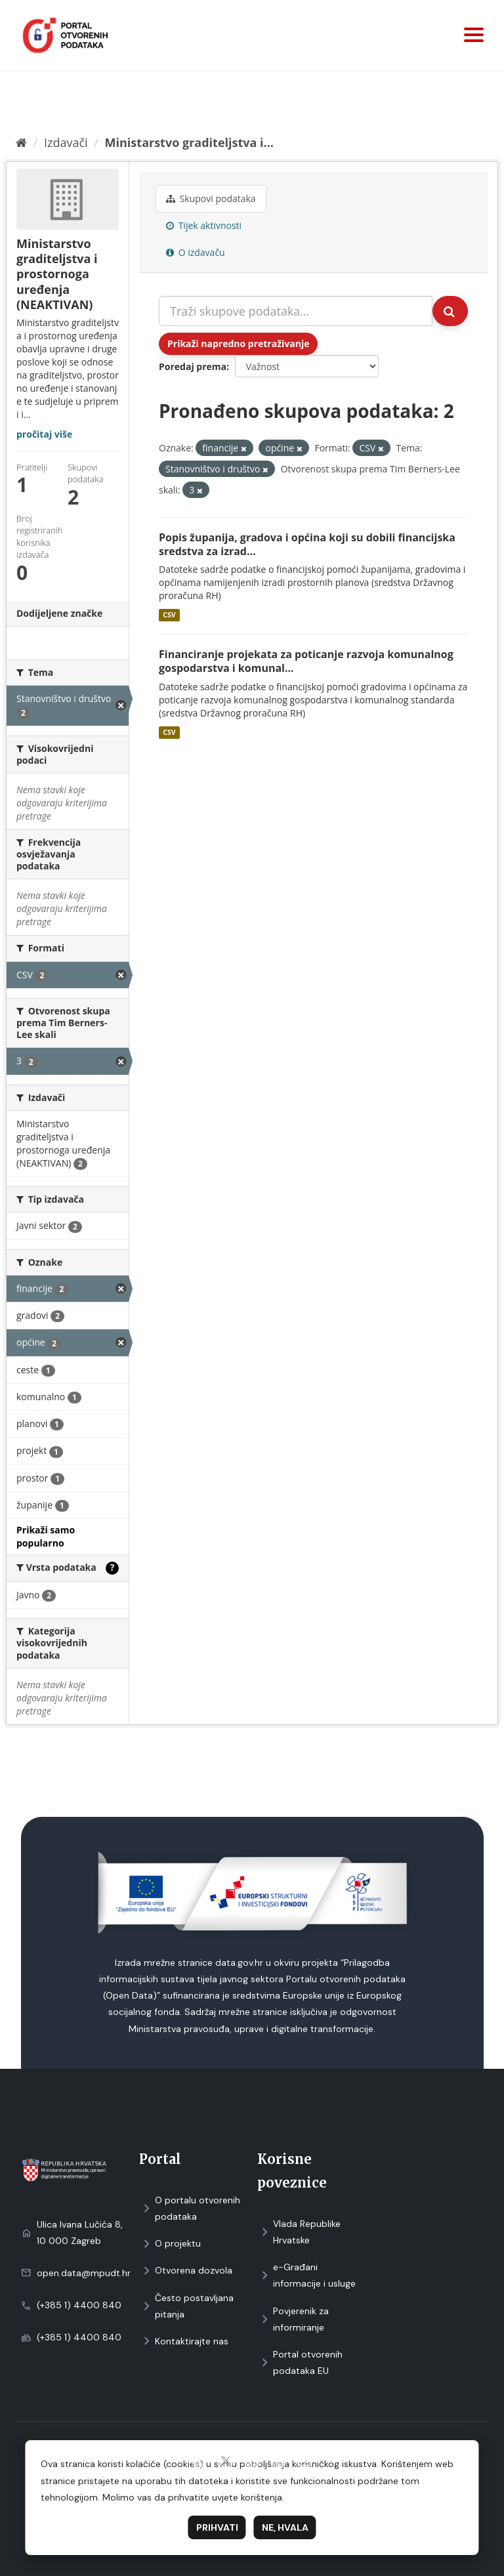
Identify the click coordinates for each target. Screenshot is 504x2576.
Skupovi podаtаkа (211, 198)
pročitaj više (44, 434)
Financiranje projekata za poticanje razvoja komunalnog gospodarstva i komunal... (306, 661)
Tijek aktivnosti (204, 225)
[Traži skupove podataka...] (295, 311)
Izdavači (66, 142)
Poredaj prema (192, 366)
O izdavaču (195, 252)
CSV (169, 614)
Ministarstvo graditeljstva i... (189, 142)
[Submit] (450, 311)
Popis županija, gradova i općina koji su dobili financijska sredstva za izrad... (307, 544)
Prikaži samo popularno (45, 1536)
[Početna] (21, 142)
